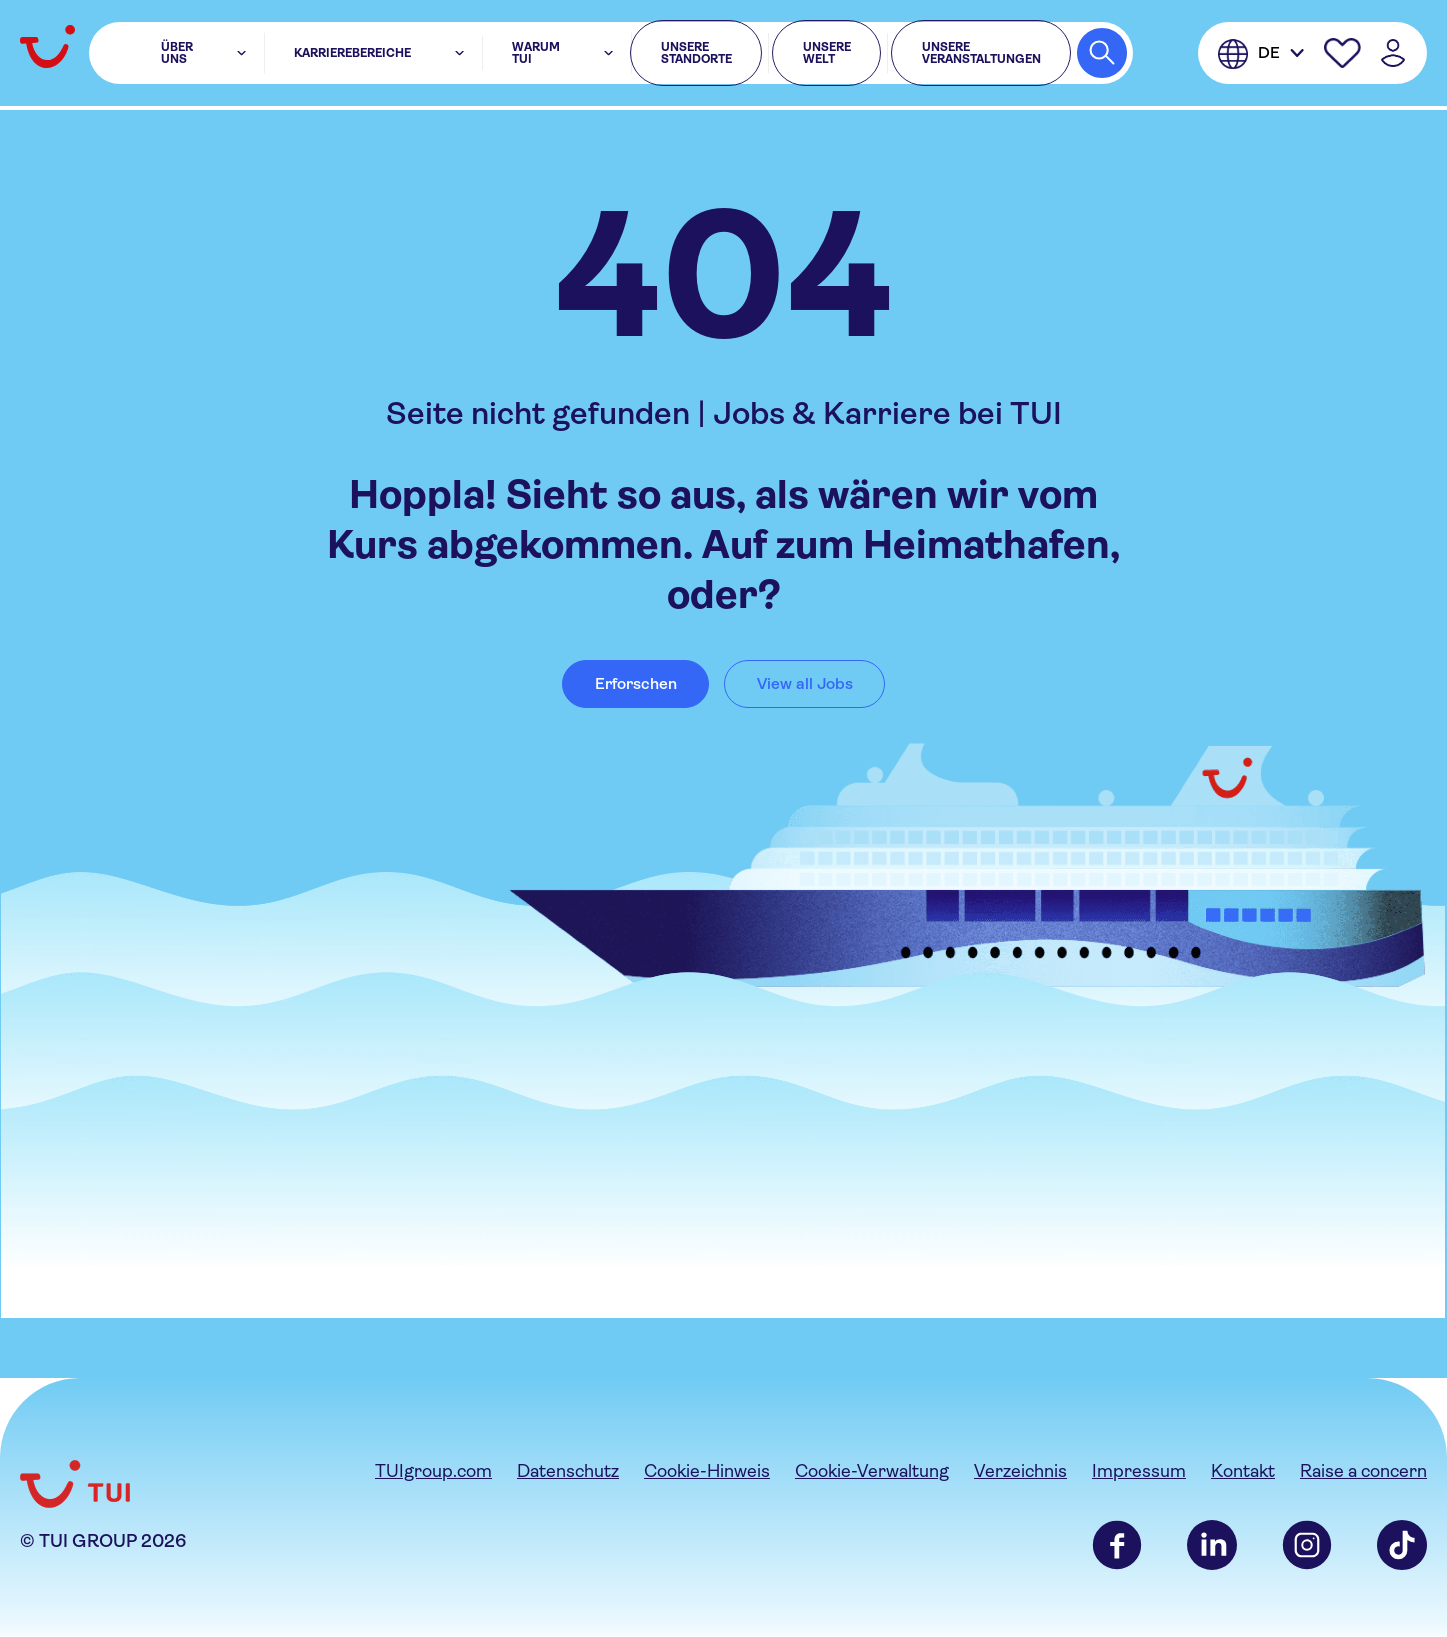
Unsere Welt (783, 56)
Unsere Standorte (627, 56)
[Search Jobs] (1102, 56)
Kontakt (1243, 1471)
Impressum (1139, 1471)
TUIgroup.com (433, 1471)
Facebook (1117, 1545)
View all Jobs (805, 683)
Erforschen (636, 683)
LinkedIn (1212, 1545)
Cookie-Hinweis (707, 1471)
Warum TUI (476, 56)
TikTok (1402, 1545)
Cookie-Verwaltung (872, 1471)
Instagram (1307, 1545)
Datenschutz (568, 1471)
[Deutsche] (1261, 56)
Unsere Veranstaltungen (964, 56)
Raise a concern (1363, 1471)
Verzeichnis (1020, 1471)
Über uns (195, 56)
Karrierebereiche (333, 56)
